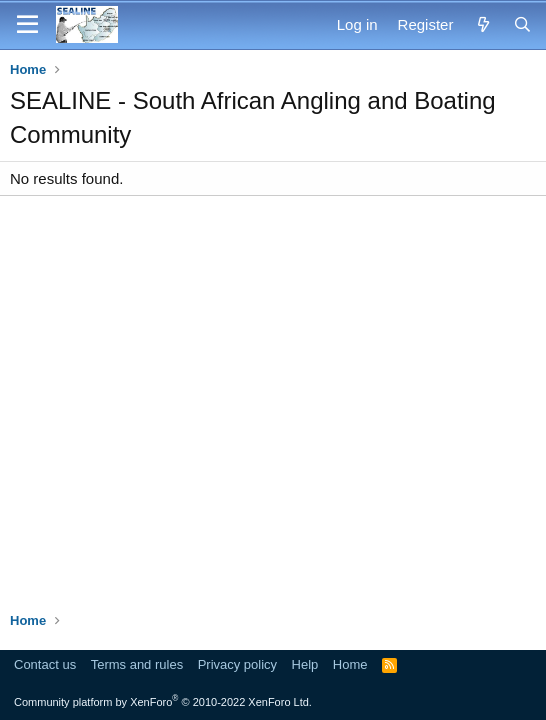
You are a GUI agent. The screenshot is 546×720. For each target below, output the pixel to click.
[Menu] (27, 25)
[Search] (522, 24)
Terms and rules (137, 664)
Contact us (45, 664)
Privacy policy (237, 664)
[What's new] (482, 24)
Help (305, 664)
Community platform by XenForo (163, 702)
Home (350, 664)
